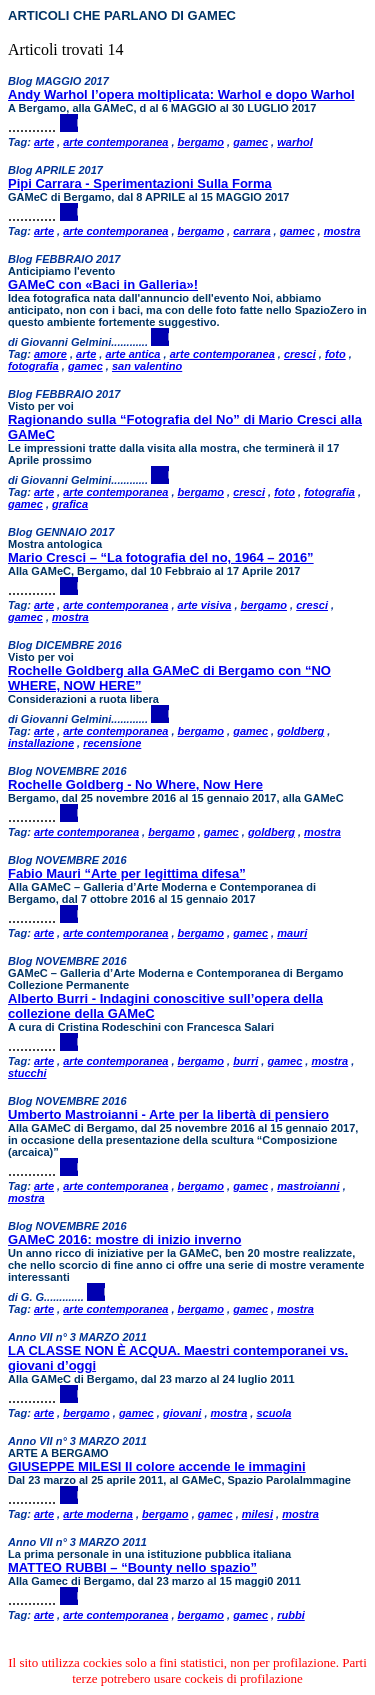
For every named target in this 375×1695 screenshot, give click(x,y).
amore (50, 354)
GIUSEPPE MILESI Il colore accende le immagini (157, 1466)
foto (335, 354)
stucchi (27, 1073)
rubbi (291, 1615)
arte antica (132, 354)
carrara (251, 231)
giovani (182, 1413)
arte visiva (205, 605)
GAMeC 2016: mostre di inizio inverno (124, 1239)
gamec (250, 142)
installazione (41, 743)
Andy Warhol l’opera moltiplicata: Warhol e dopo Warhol (181, 94)
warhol (294, 142)
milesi (257, 1514)
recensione (112, 743)
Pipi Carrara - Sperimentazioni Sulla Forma (140, 183)
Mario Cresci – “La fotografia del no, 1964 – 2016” (161, 557)
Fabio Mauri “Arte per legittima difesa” (127, 873)
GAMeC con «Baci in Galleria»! (103, 284)
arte (44, 142)
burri (245, 1061)
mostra (342, 231)
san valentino (147, 366)
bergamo (201, 142)
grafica (70, 504)
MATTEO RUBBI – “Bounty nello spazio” (132, 1567)
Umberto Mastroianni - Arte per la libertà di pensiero (168, 1114)
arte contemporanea (115, 142)
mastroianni (308, 1186)
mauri (292, 933)
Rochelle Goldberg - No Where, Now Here (135, 784)
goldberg (300, 731)
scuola (273, 1413)
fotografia (33, 366)
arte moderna (98, 1514)
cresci (300, 354)
